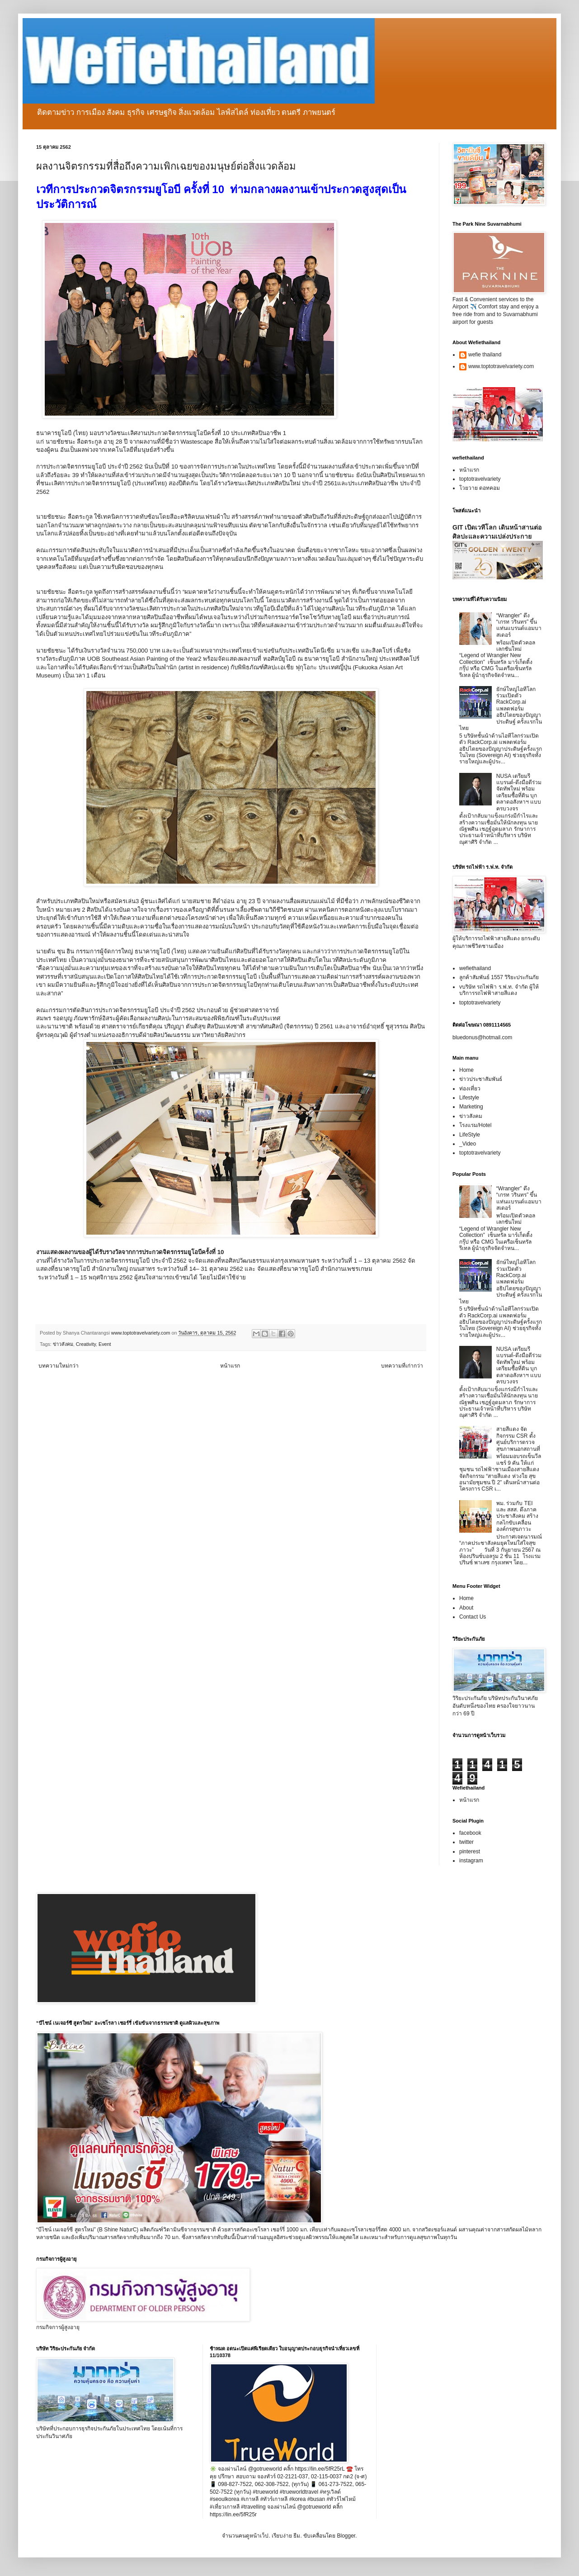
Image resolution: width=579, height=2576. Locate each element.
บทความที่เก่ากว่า (402, 1366)
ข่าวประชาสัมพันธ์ (480, 1079)
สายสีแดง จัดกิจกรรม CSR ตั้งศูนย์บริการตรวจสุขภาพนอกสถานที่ (518, 1439)
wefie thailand (484, 354)
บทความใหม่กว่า (58, 1366)
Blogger (346, 2536)
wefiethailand (475, 968)
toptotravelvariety (479, 479)
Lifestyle (469, 1097)
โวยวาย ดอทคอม (479, 488)
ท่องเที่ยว (469, 1088)
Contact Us (472, 1617)
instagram (471, 1860)
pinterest (469, 1851)
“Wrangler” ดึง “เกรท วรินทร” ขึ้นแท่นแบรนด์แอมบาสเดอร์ (518, 625)
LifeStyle (469, 1135)
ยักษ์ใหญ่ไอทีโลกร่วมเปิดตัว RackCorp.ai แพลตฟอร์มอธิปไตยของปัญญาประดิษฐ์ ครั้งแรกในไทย (500, 708)
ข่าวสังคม (63, 1344)
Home (466, 1070)
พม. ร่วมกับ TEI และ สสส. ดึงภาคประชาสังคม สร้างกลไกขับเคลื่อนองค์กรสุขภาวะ (517, 1516)
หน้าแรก (230, 1366)
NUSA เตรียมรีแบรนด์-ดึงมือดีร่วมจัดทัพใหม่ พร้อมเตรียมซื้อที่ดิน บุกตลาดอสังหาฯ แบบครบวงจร (518, 792)
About (466, 1608)
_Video (467, 1144)
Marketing (471, 1106)
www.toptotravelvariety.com (501, 366)
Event (105, 1344)
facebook (470, 1833)
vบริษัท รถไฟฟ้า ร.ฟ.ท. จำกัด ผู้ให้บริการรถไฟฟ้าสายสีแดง (499, 990)
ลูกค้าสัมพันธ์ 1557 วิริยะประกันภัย (499, 977)
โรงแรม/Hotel (475, 1125)
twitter (466, 1842)
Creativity (86, 1344)
